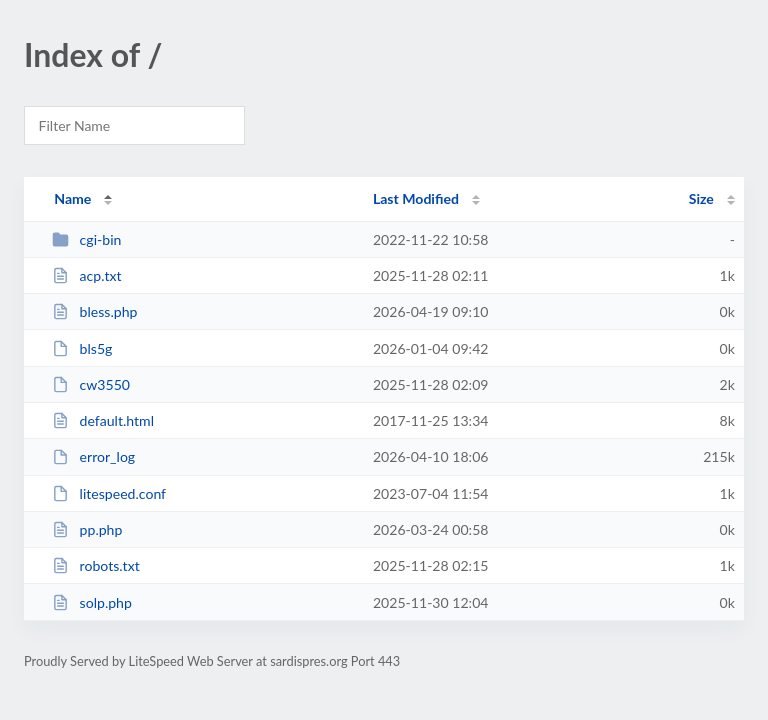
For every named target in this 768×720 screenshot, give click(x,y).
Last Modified (416, 198)
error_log (93, 456)
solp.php (92, 602)
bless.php (94, 311)
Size (701, 198)
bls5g (82, 348)
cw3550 (91, 384)
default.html (103, 420)
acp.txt (86, 275)
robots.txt (96, 565)
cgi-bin (86, 239)
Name (72, 198)
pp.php (87, 529)
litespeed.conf (109, 493)
